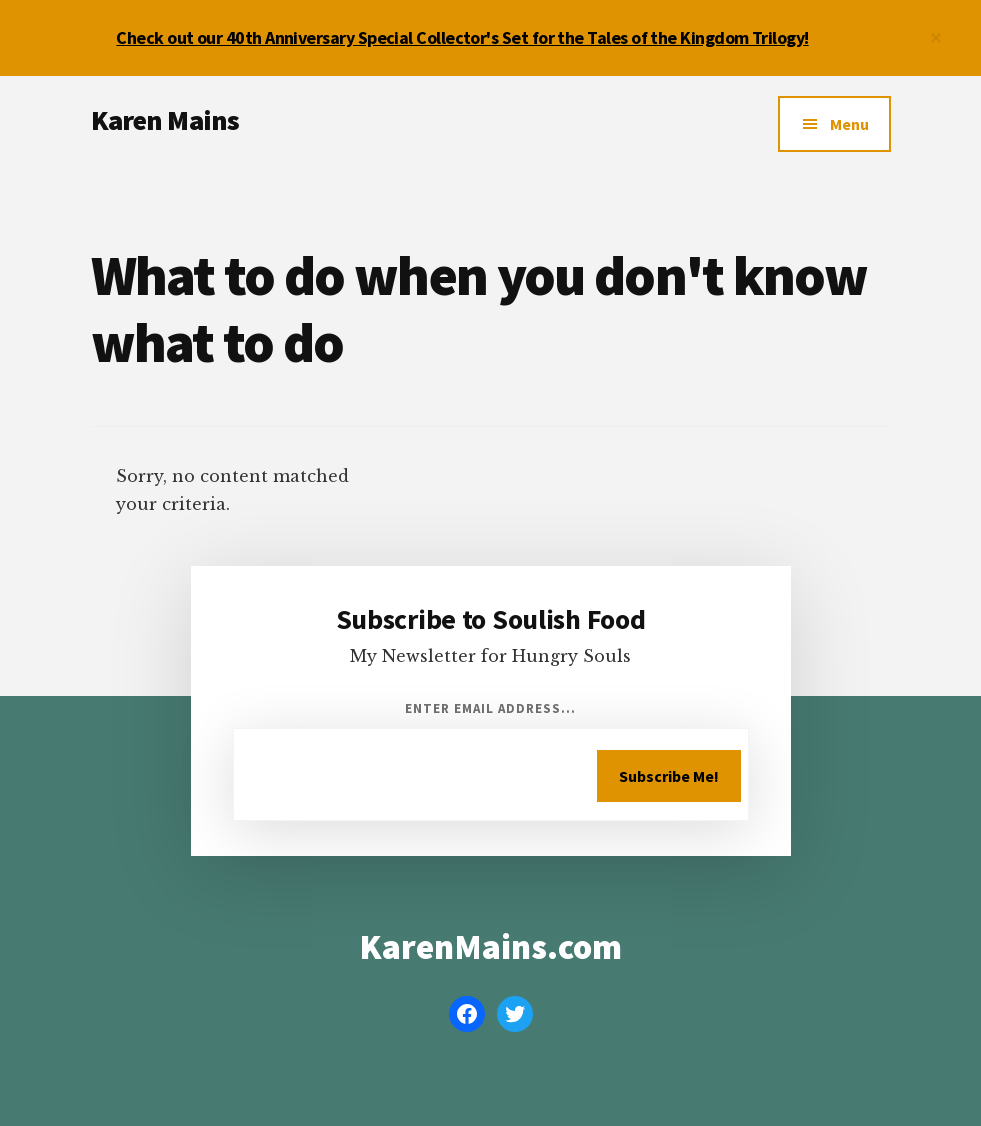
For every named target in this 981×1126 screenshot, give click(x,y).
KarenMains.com (490, 947)
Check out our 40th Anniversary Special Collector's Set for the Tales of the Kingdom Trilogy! (462, 37)
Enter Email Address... (491, 708)
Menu (849, 124)
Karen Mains (165, 120)
